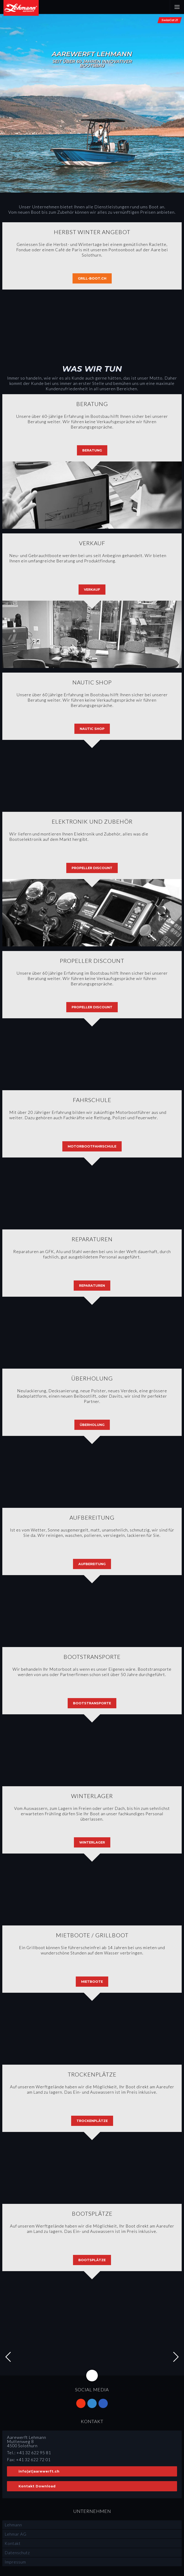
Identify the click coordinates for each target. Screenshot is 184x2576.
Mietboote (92, 1982)
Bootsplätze (92, 2260)
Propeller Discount (92, 868)
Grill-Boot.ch (92, 278)
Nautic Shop (92, 729)
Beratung (92, 450)
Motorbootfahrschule (92, 1146)
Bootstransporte (92, 1703)
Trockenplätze (92, 2121)
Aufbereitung (92, 1564)
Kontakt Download (37, 2486)
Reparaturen (92, 1285)
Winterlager (92, 1842)
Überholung (92, 1425)
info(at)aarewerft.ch (39, 2471)
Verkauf (92, 589)
